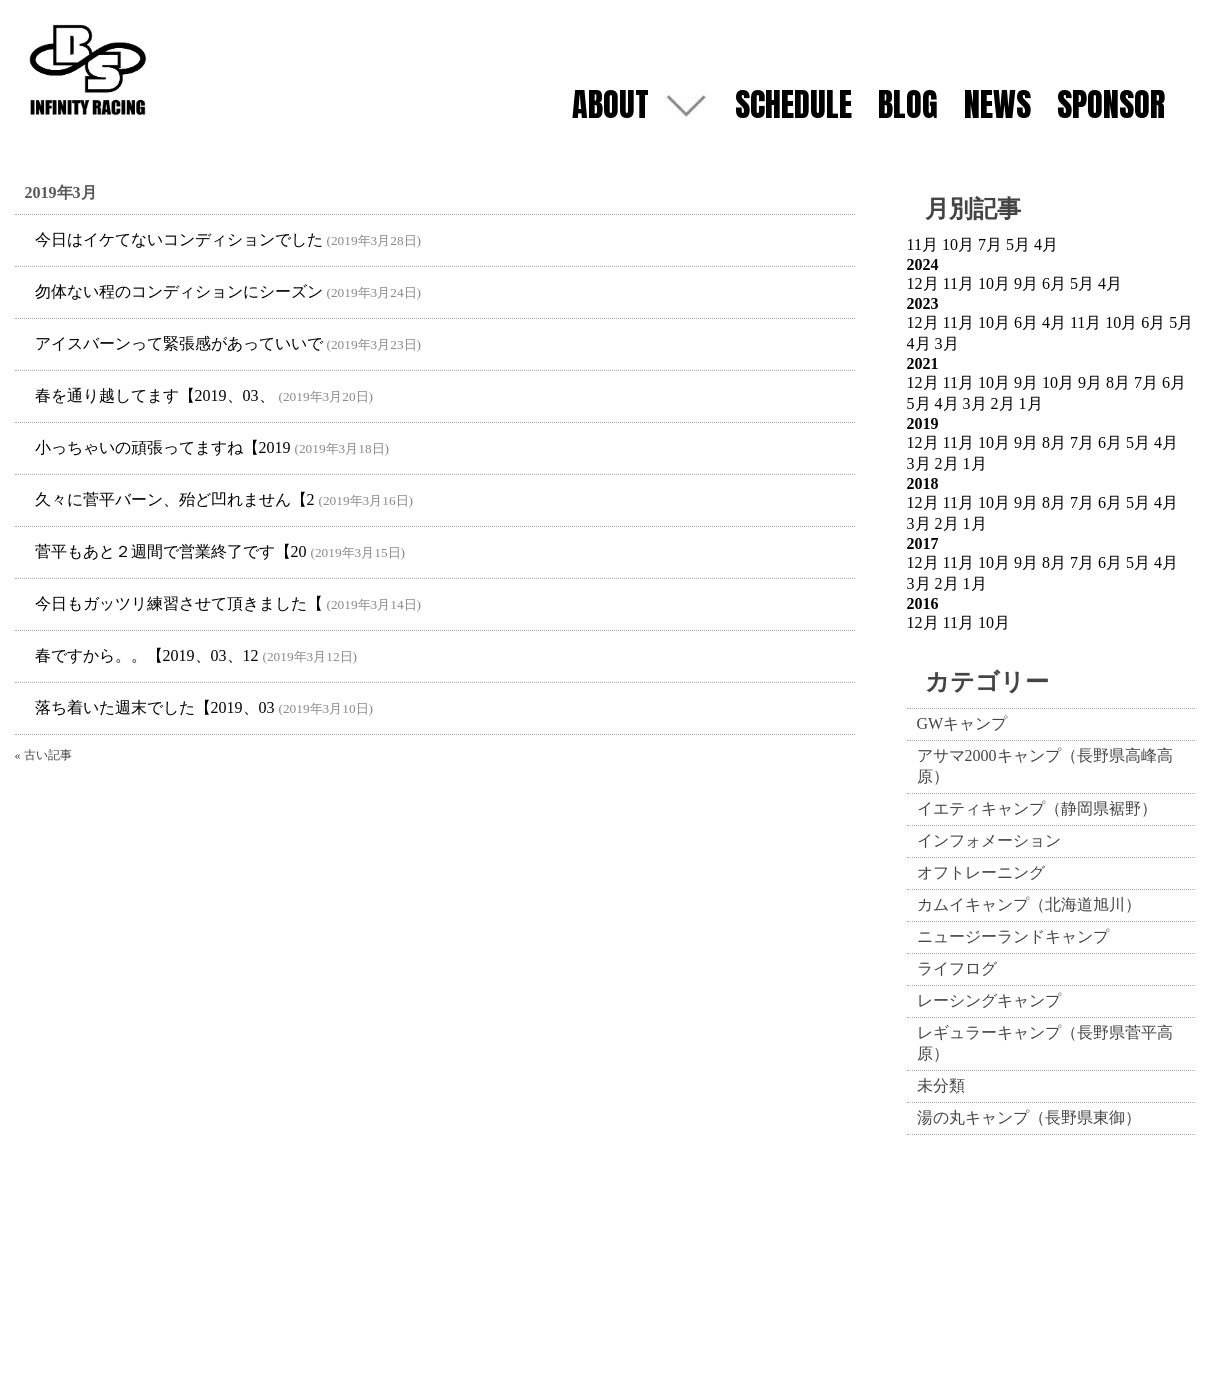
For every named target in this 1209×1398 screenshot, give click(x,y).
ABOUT (610, 104)
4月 (1046, 244)
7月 (990, 244)
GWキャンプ (962, 723)
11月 (922, 244)
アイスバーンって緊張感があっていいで (179, 343)
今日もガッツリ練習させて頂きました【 (179, 603)
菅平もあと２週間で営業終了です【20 (171, 551)
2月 (1003, 403)
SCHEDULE (793, 104)
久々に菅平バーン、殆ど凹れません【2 (175, 499)
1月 (1031, 403)
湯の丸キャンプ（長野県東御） (1029, 1117)
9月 (1026, 283)
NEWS (997, 104)
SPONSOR (1111, 104)
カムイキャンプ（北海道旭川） (1029, 904)
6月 (1054, 283)
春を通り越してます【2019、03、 (155, 395)
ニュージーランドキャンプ (1013, 936)
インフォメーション (989, 840)
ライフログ (957, 968)
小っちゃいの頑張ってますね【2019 (163, 447)
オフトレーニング (981, 872)
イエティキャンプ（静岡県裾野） (1037, 808)
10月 (958, 244)
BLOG (908, 104)
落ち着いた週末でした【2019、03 (155, 707)
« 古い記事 (43, 755)
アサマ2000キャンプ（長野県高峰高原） (1045, 766)
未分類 (941, 1085)
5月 (1018, 244)
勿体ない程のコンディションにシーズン (179, 291)
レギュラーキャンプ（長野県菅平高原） (1045, 1043)
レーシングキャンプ (989, 1000)
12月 (923, 283)
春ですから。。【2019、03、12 (147, 655)
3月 (947, 343)
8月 (1118, 382)
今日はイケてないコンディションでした (179, 239)
